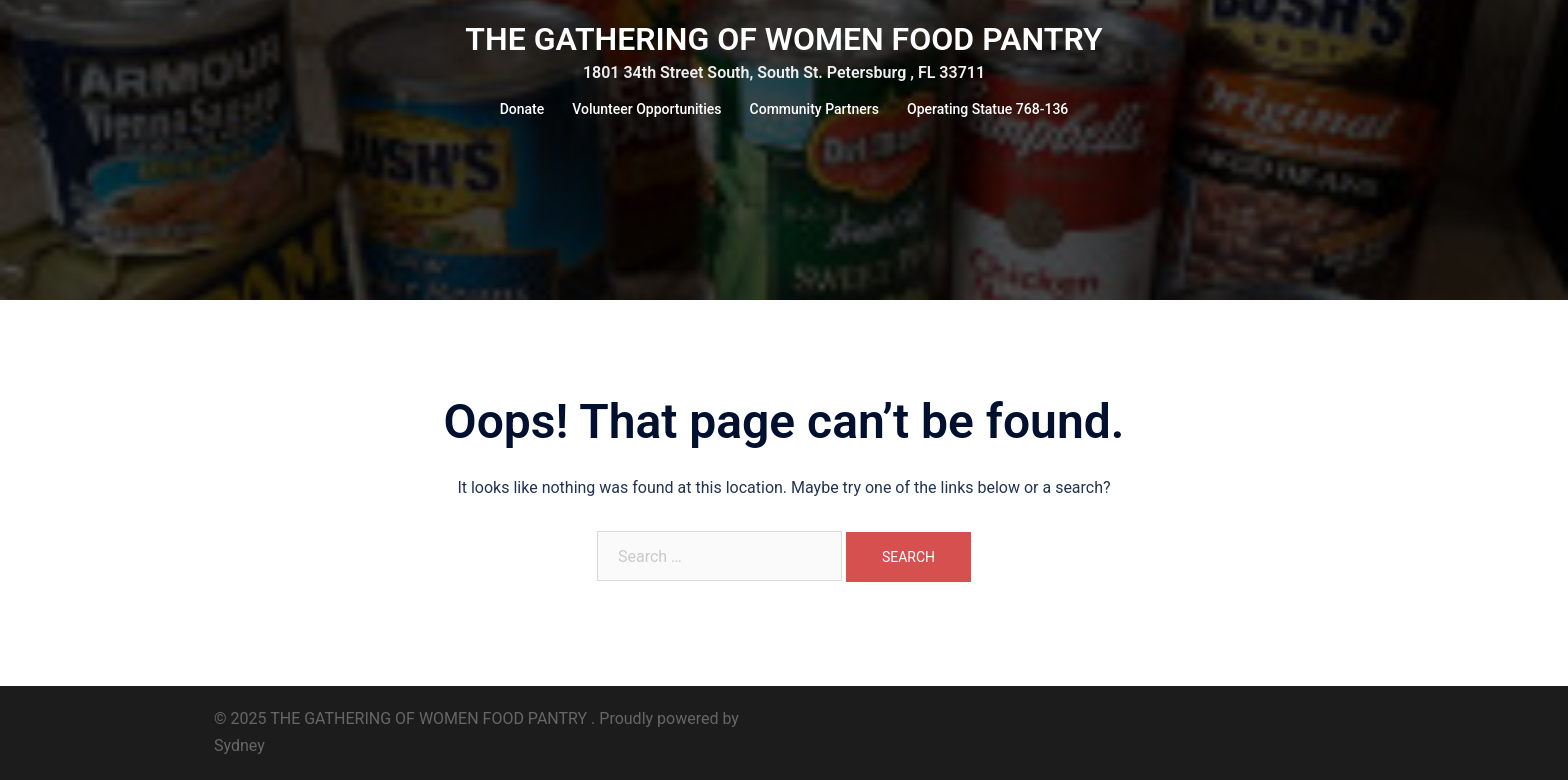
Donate (522, 109)
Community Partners (814, 109)
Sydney (239, 745)
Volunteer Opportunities (646, 109)
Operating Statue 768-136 (987, 109)
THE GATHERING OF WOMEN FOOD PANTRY (783, 39)
